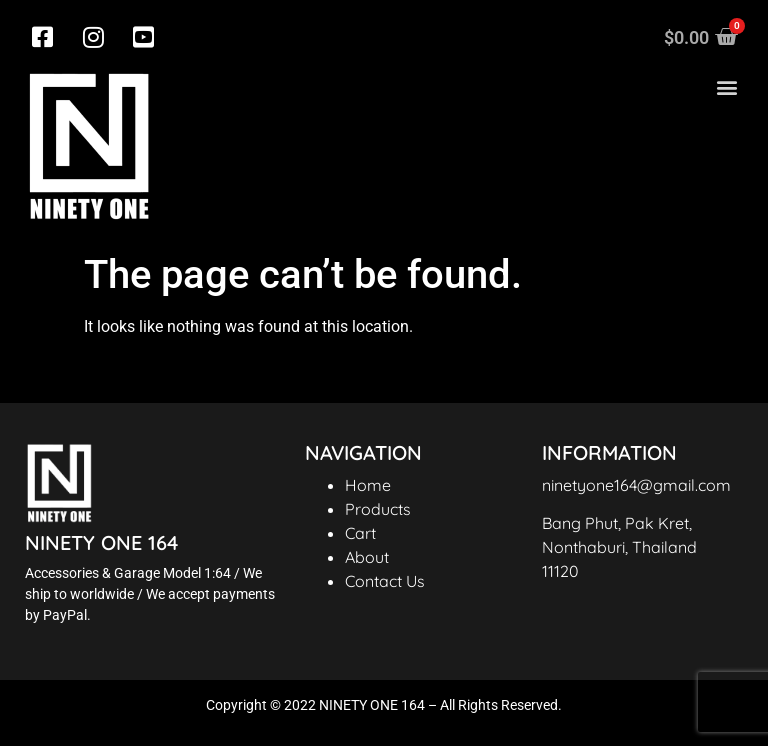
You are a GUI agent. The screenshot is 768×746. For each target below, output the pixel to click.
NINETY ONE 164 (101, 542)
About (367, 557)
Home (368, 485)
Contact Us (385, 581)
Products (378, 509)
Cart (360, 533)
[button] (726, 87)
